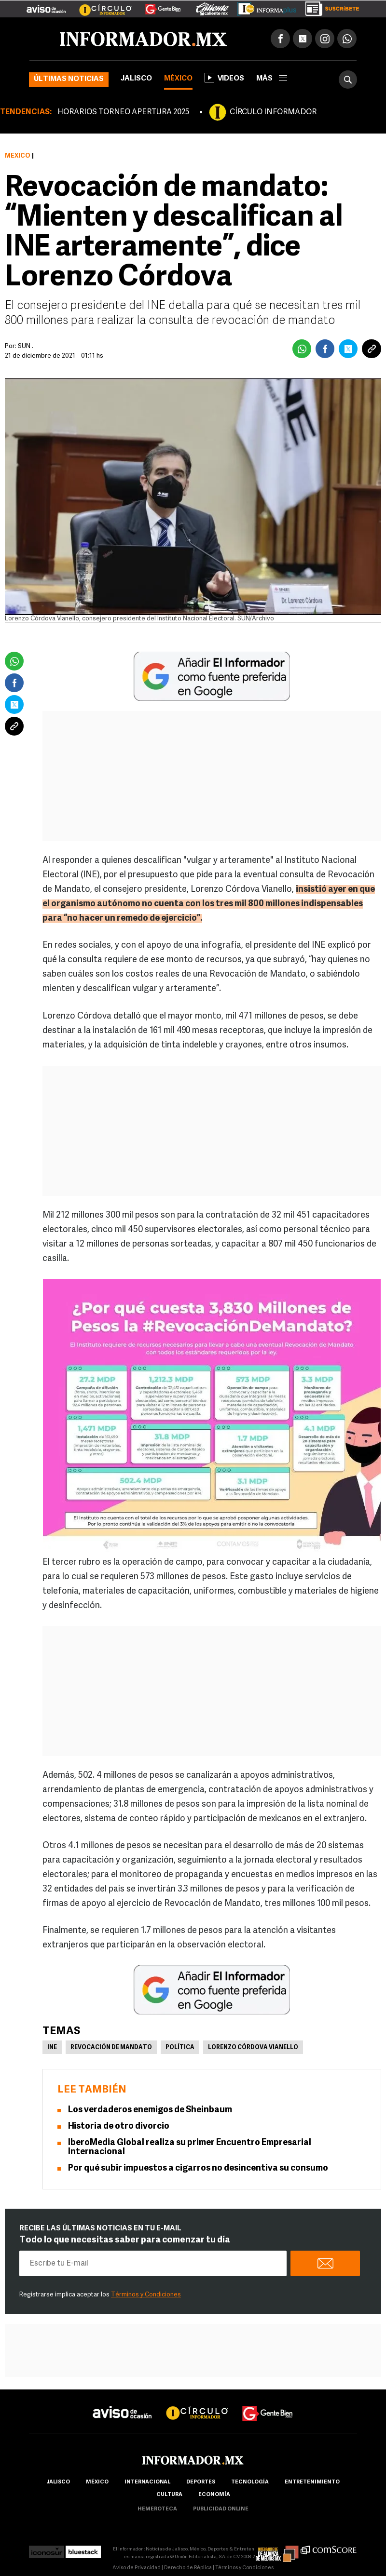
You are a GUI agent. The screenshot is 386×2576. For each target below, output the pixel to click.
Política (179, 2048)
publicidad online (220, 2509)
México (178, 78)
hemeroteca (157, 2509)
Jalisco (136, 78)
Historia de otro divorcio (118, 2126)
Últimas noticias (69, 79)
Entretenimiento (312, 2482)
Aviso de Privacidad (136, 2568)
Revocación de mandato (111, 2048)
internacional (147, 2482)
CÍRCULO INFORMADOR (273, 112)
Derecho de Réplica (188, 2568)
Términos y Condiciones (146, 2295)
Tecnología (250, 2482)
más (271, 78)
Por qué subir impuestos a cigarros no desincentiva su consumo (198, 2168)
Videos (224, 77)
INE (52, 2048)
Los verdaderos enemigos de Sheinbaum (150, 2110)
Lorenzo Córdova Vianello (253, 2048)
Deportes (200, 2482)
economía (214, 2494)
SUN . (25, 346)
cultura (169, 2494)
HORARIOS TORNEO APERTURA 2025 (123, 112)
